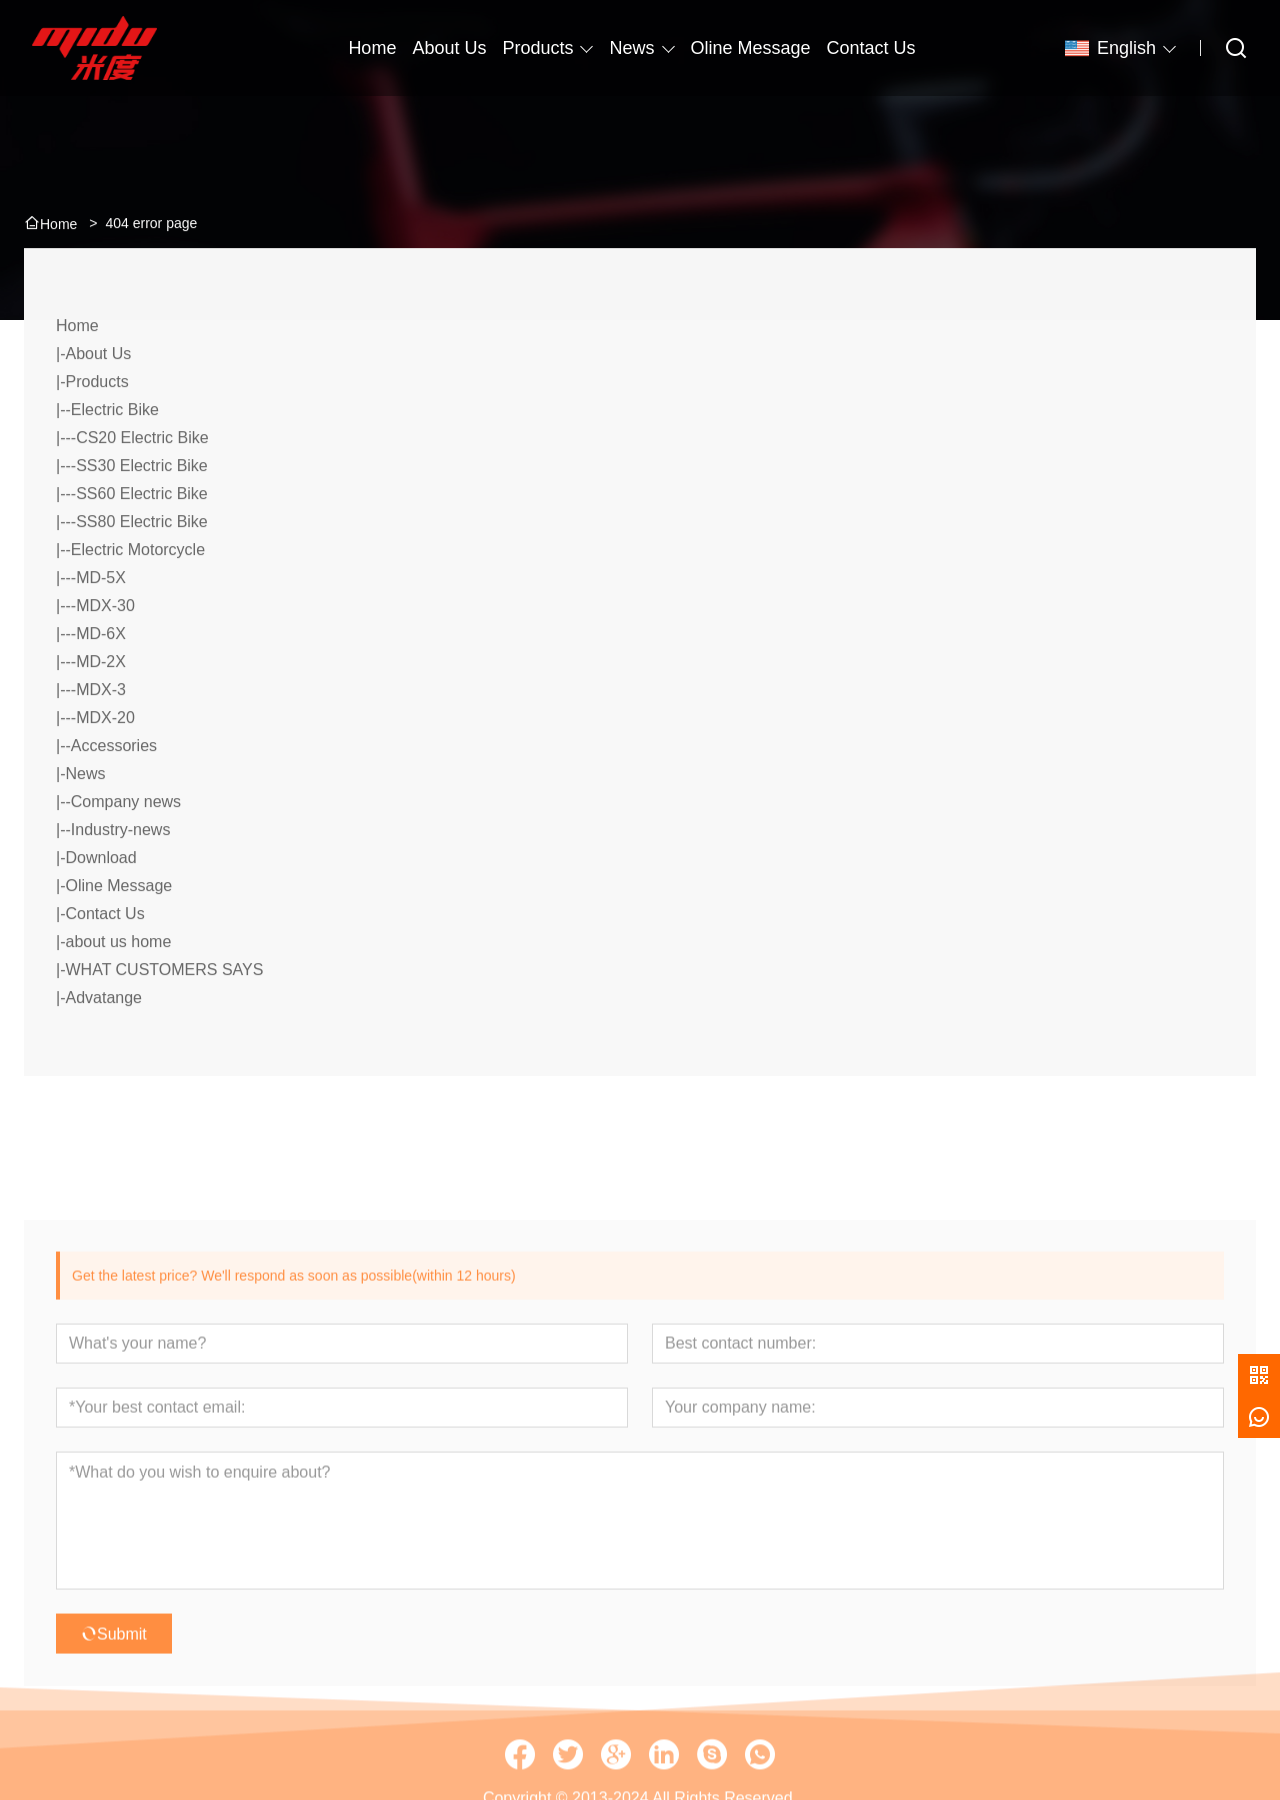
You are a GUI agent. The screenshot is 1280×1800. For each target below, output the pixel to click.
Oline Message (118, 928)
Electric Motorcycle (138, 592)
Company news (126, 844)
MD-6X (101, 676)
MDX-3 (101, 732)
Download (100, 900)
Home (77, 368)
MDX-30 (105, 648)
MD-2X (101, 704)
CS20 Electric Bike (142, 480)
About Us (98, 396)
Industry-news (121, 872)
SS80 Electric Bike (142, 564)
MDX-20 (105, 760)
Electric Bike (115, 452)
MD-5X (101, 620)
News (631, 48)
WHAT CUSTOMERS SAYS (164, 1012)
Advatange (103, 1040)
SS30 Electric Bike (142, 508)
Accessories (114, 788)
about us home (118, 984)
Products (537, 48)
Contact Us (104, 956)
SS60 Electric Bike (142, 536)
